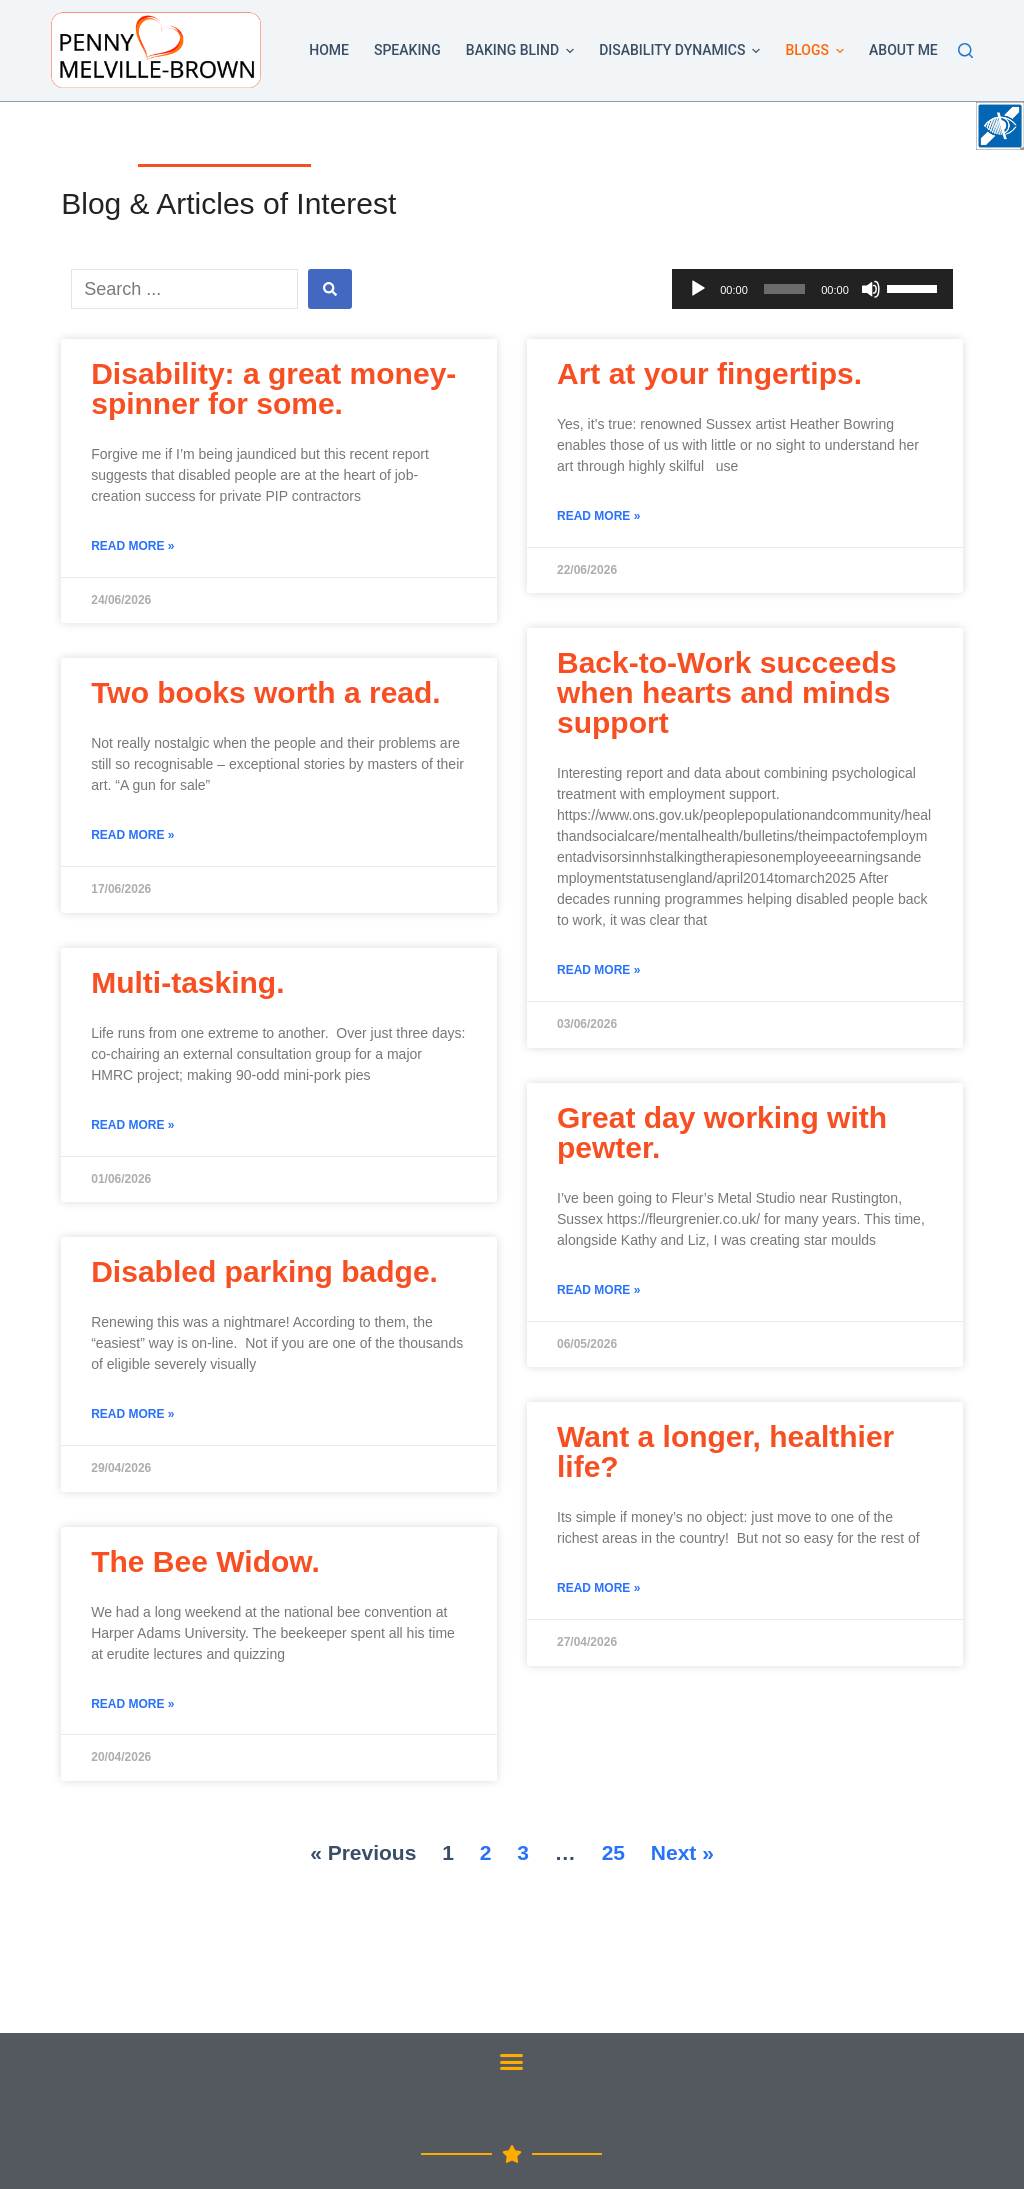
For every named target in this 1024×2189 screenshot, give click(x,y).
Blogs (818, 51)
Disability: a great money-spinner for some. (273, 388)
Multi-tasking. (187, 982)
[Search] (965, 50)
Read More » (132, 546)
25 (613, 1852)
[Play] (698, 289)
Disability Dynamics (683, 51)
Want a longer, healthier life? (725, 1451)
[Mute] (871, 289)
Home (329, 50)
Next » (682, 1852)
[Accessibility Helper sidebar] (1000, 126)
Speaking (407, 50)
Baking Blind (523, 51)
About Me (903, 50)
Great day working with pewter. (722, 1132)
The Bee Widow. (205, 1561)
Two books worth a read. (265, 692)
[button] (570, 51)
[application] (812, 289)
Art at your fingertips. (709, 373)
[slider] (784, 289)
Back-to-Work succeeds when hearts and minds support (727, 692)
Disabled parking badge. (264, 1271)
